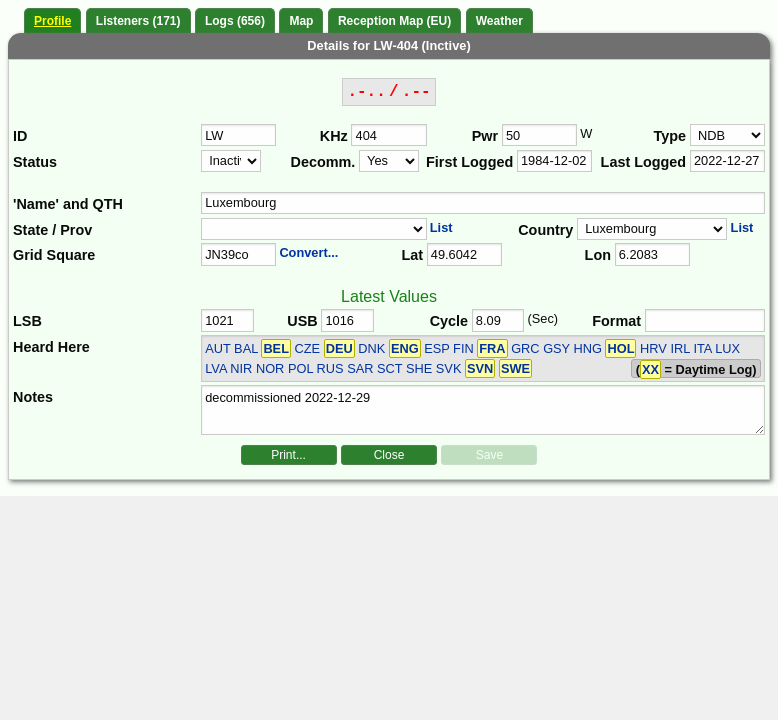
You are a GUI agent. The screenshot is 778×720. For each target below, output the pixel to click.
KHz (334, 136)
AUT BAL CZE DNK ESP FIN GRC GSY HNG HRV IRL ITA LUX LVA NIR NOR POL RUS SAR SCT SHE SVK (472, 358)
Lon (598, 255)
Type (670, 136)
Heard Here (51, 347)
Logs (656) (235, 21)
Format (616, 321)
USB (302, 321)
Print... (288, 455)
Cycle (449, 321)
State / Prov (52, 230)
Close (389, 455)
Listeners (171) (138, 21)
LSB (27, 321)
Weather (499, 21)
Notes (33, 397)
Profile (52, 21)
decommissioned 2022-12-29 (483, 410)
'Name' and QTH (68, 204)
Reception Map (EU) (394, 21)
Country (545, 230)
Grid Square (54, 255)
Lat (412, 255)
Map (301, 21)
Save (489, 455)
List (441, 227)
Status (35, 162)
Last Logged (644, 162)
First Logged (469, 162)
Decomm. (323, 162)
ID (20, 136)
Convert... (308, 252)
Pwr (485, 136)
